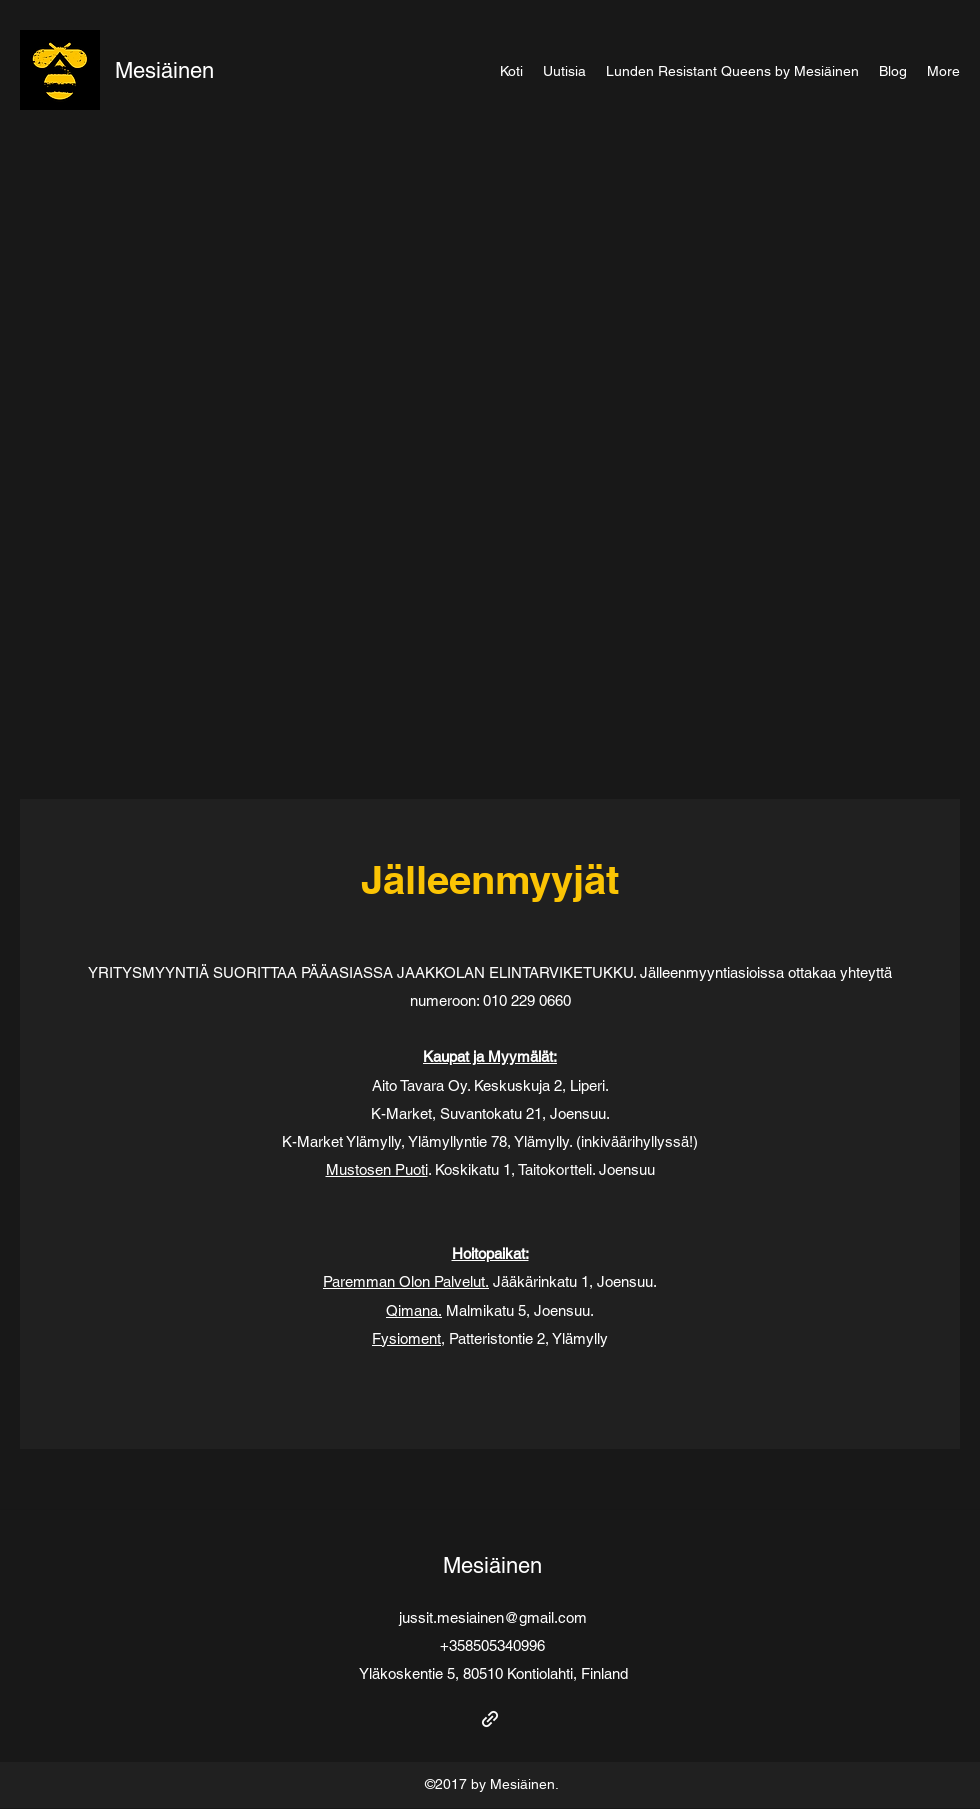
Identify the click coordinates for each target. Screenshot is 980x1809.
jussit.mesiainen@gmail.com (493, 1617)
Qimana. (414, 1310)
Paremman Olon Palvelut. (406, 1281)
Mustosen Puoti (377, 1169)
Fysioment (406, 1338)
